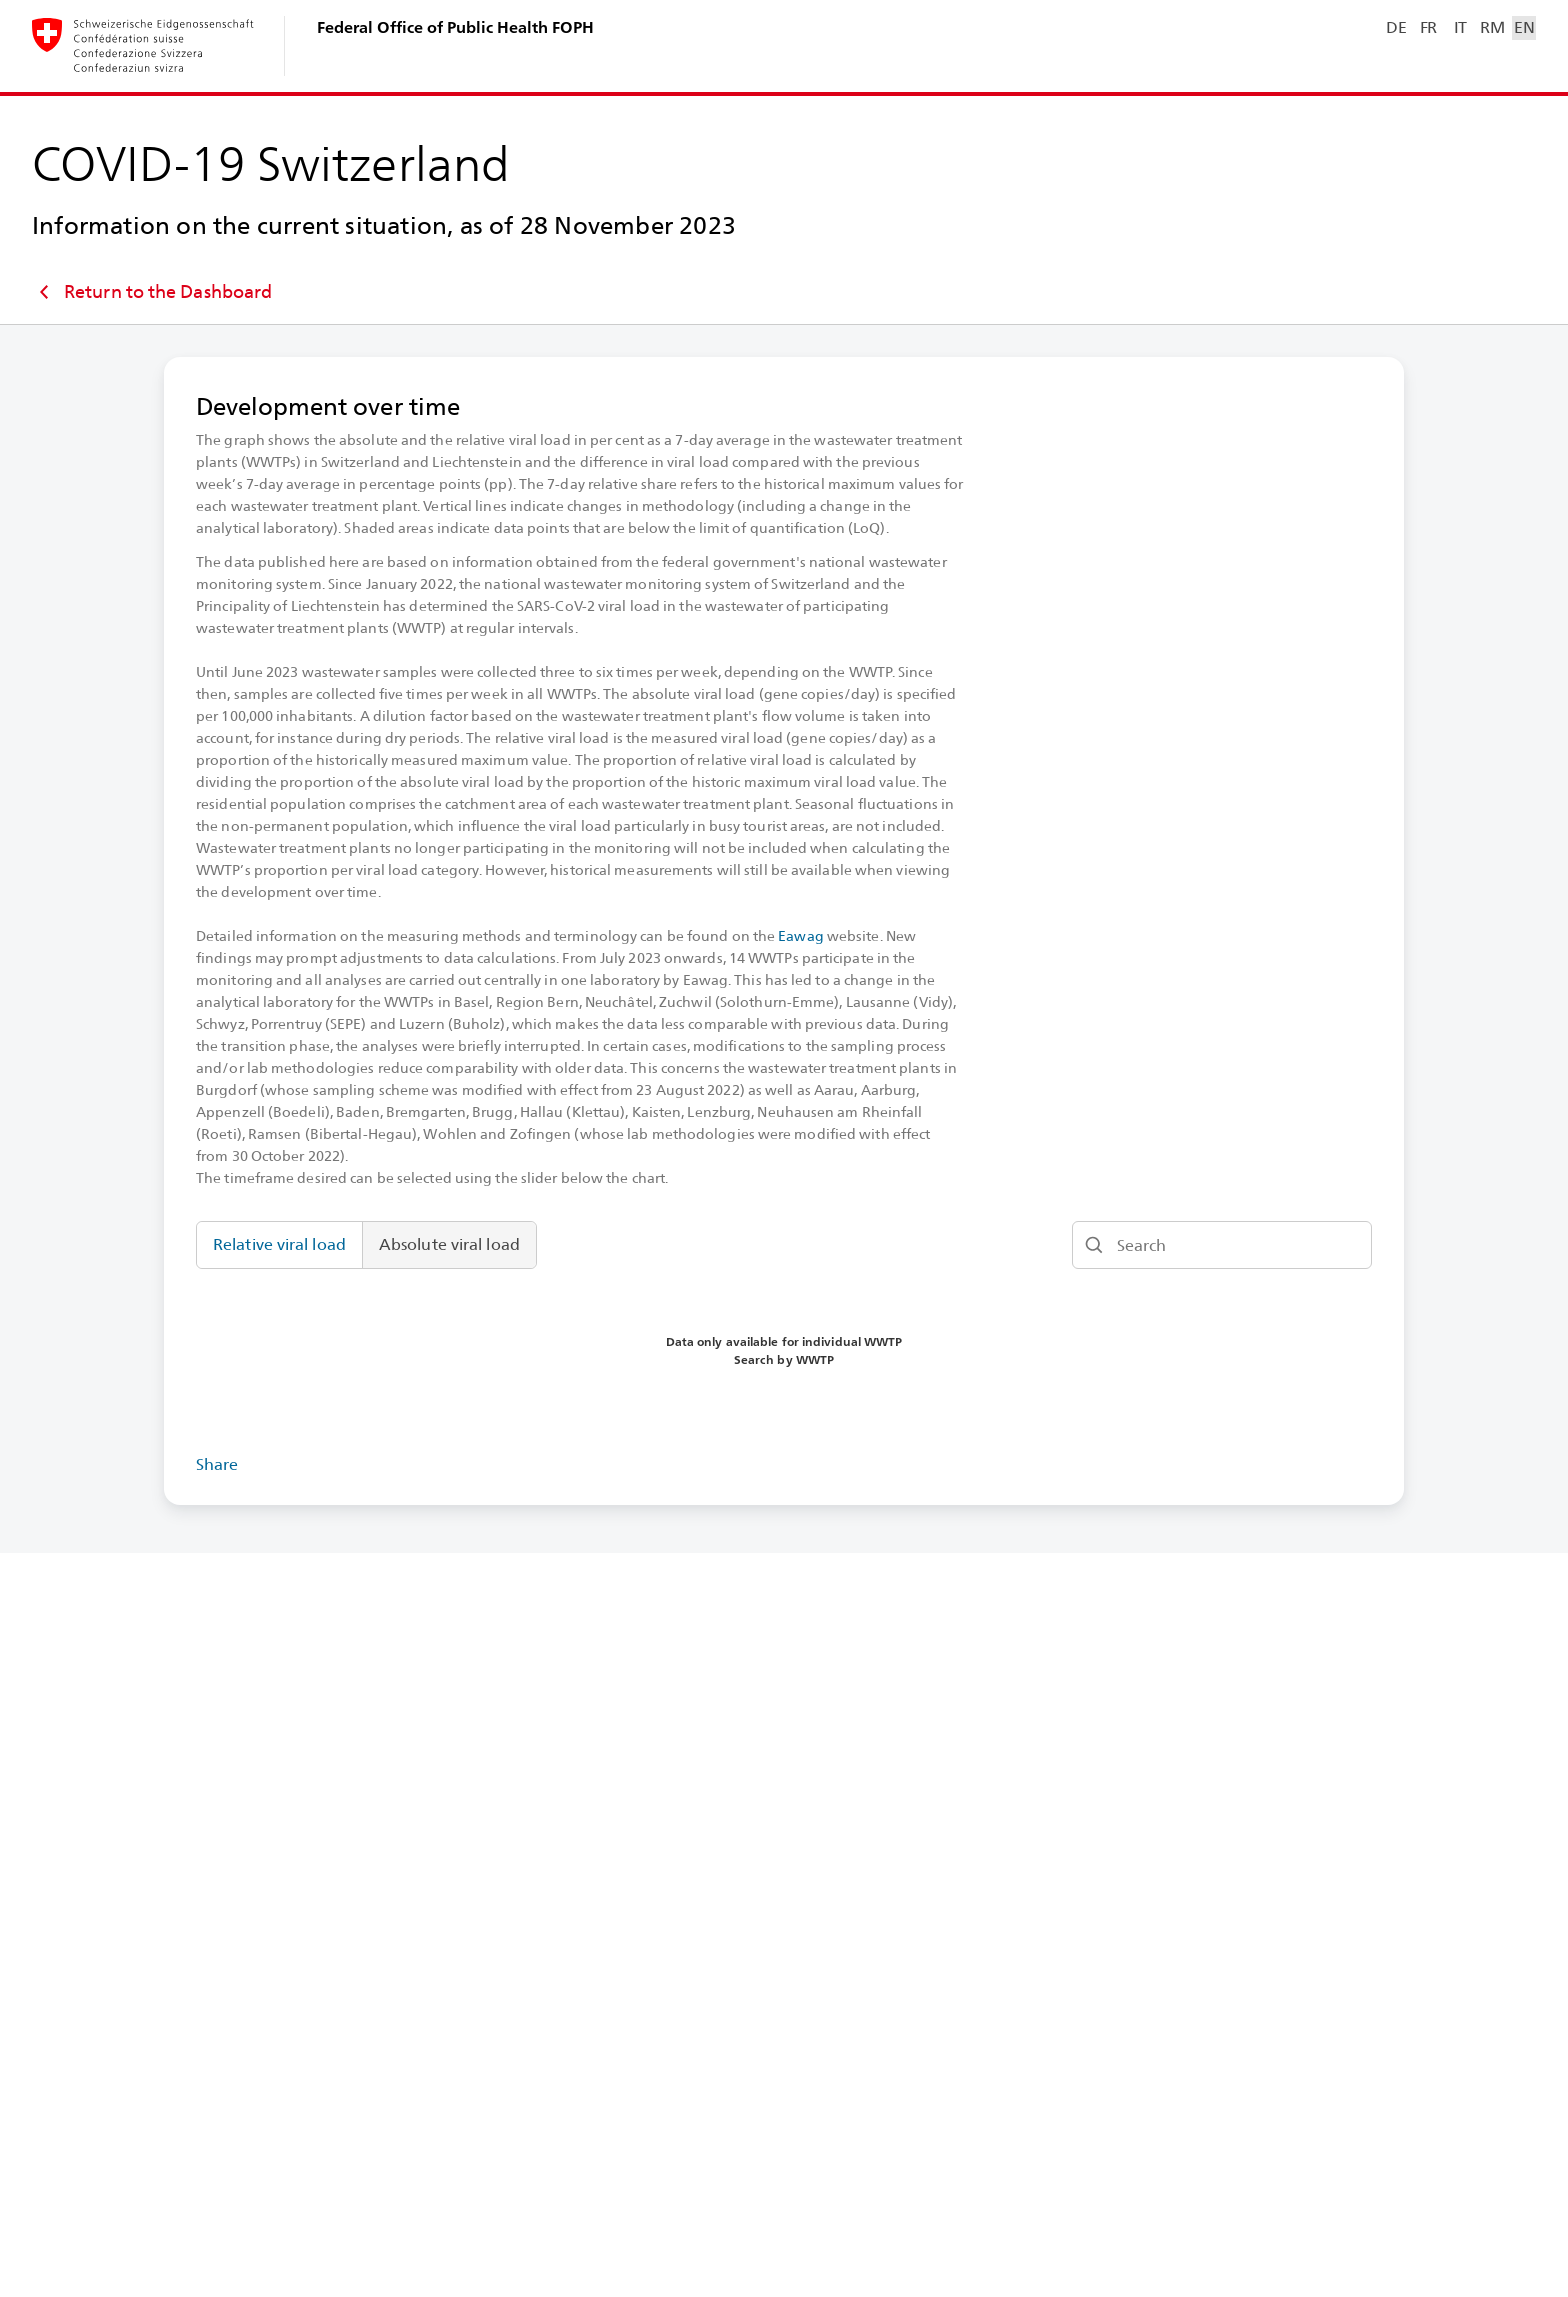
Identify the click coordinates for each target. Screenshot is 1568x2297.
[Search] (1222, 1245)
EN (1524, 27)
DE (1396, 27)
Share (217, 1464)
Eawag (801, 936)
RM (1492, 27)
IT (1460, 27)
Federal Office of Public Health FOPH (455, 27)
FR (1428, 27)
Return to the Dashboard (152, 292)
